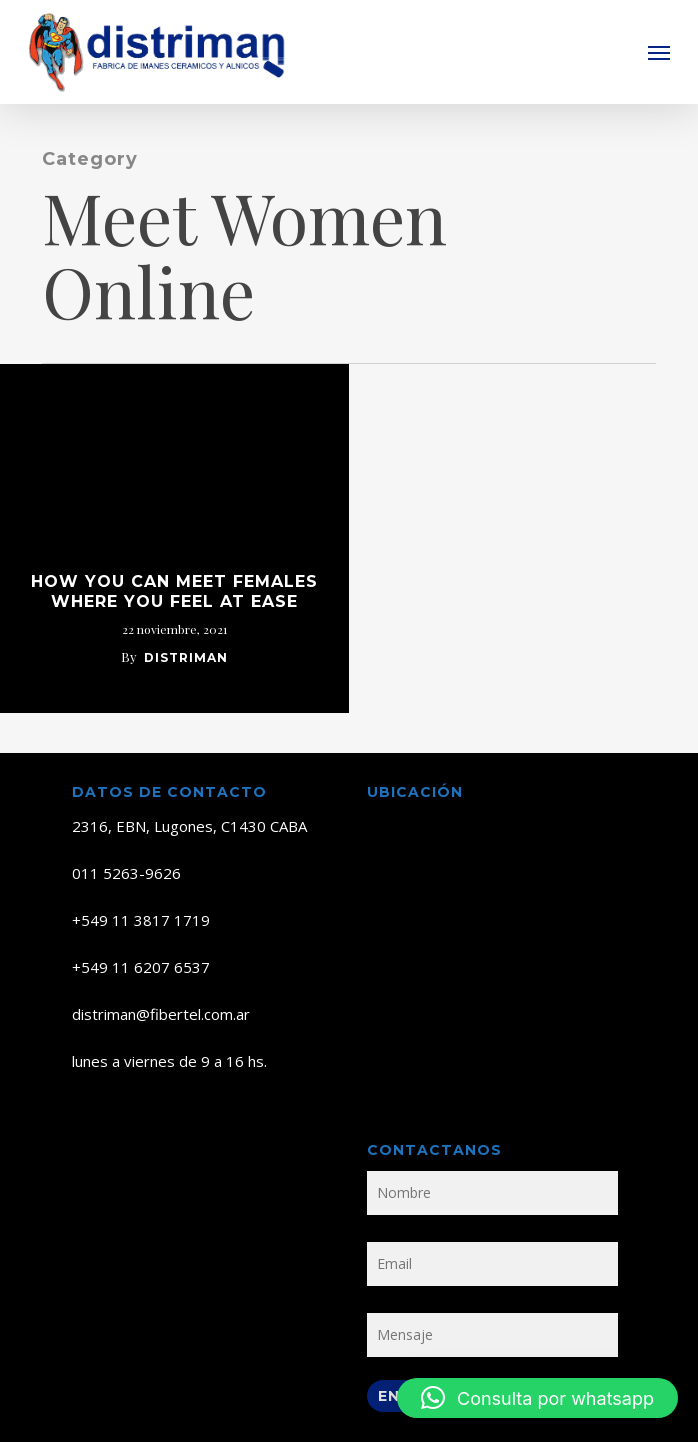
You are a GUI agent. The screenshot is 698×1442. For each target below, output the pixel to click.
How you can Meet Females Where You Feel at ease (174, 591)
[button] (659, 52)
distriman (186, 657)
